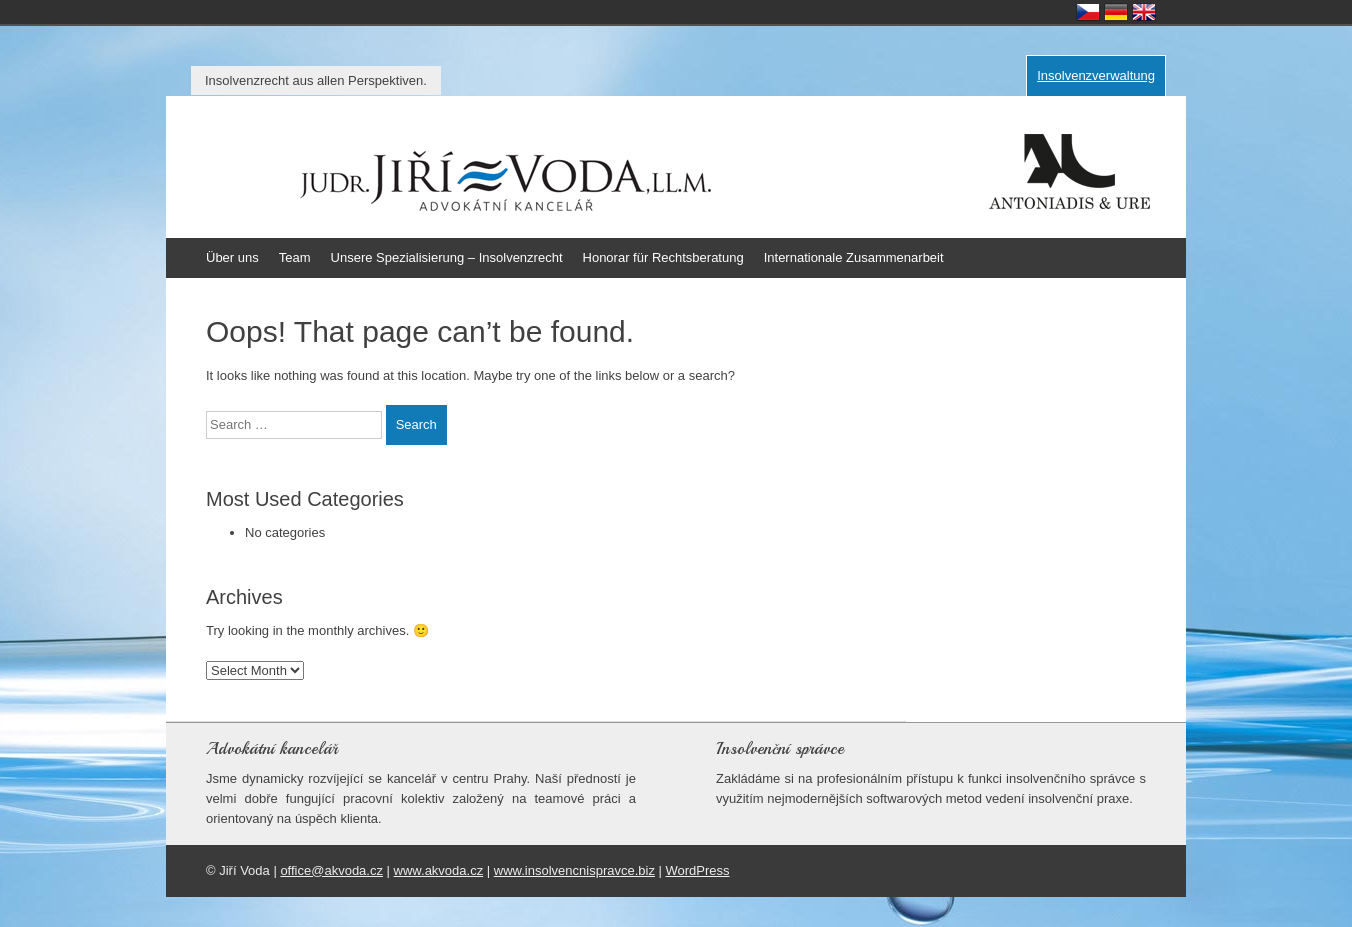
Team (295, 257)
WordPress (698, 870)
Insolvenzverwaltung (1096, 75)
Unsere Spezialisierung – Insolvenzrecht (447, 257)
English (1144, 12)
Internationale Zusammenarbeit (854, 257)
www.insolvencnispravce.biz (574, 870)
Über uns (232, 257)
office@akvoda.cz (331, 870)
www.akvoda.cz (439, 870)
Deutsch (1116, 12)
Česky (1088, 12)
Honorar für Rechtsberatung (663, 257)
